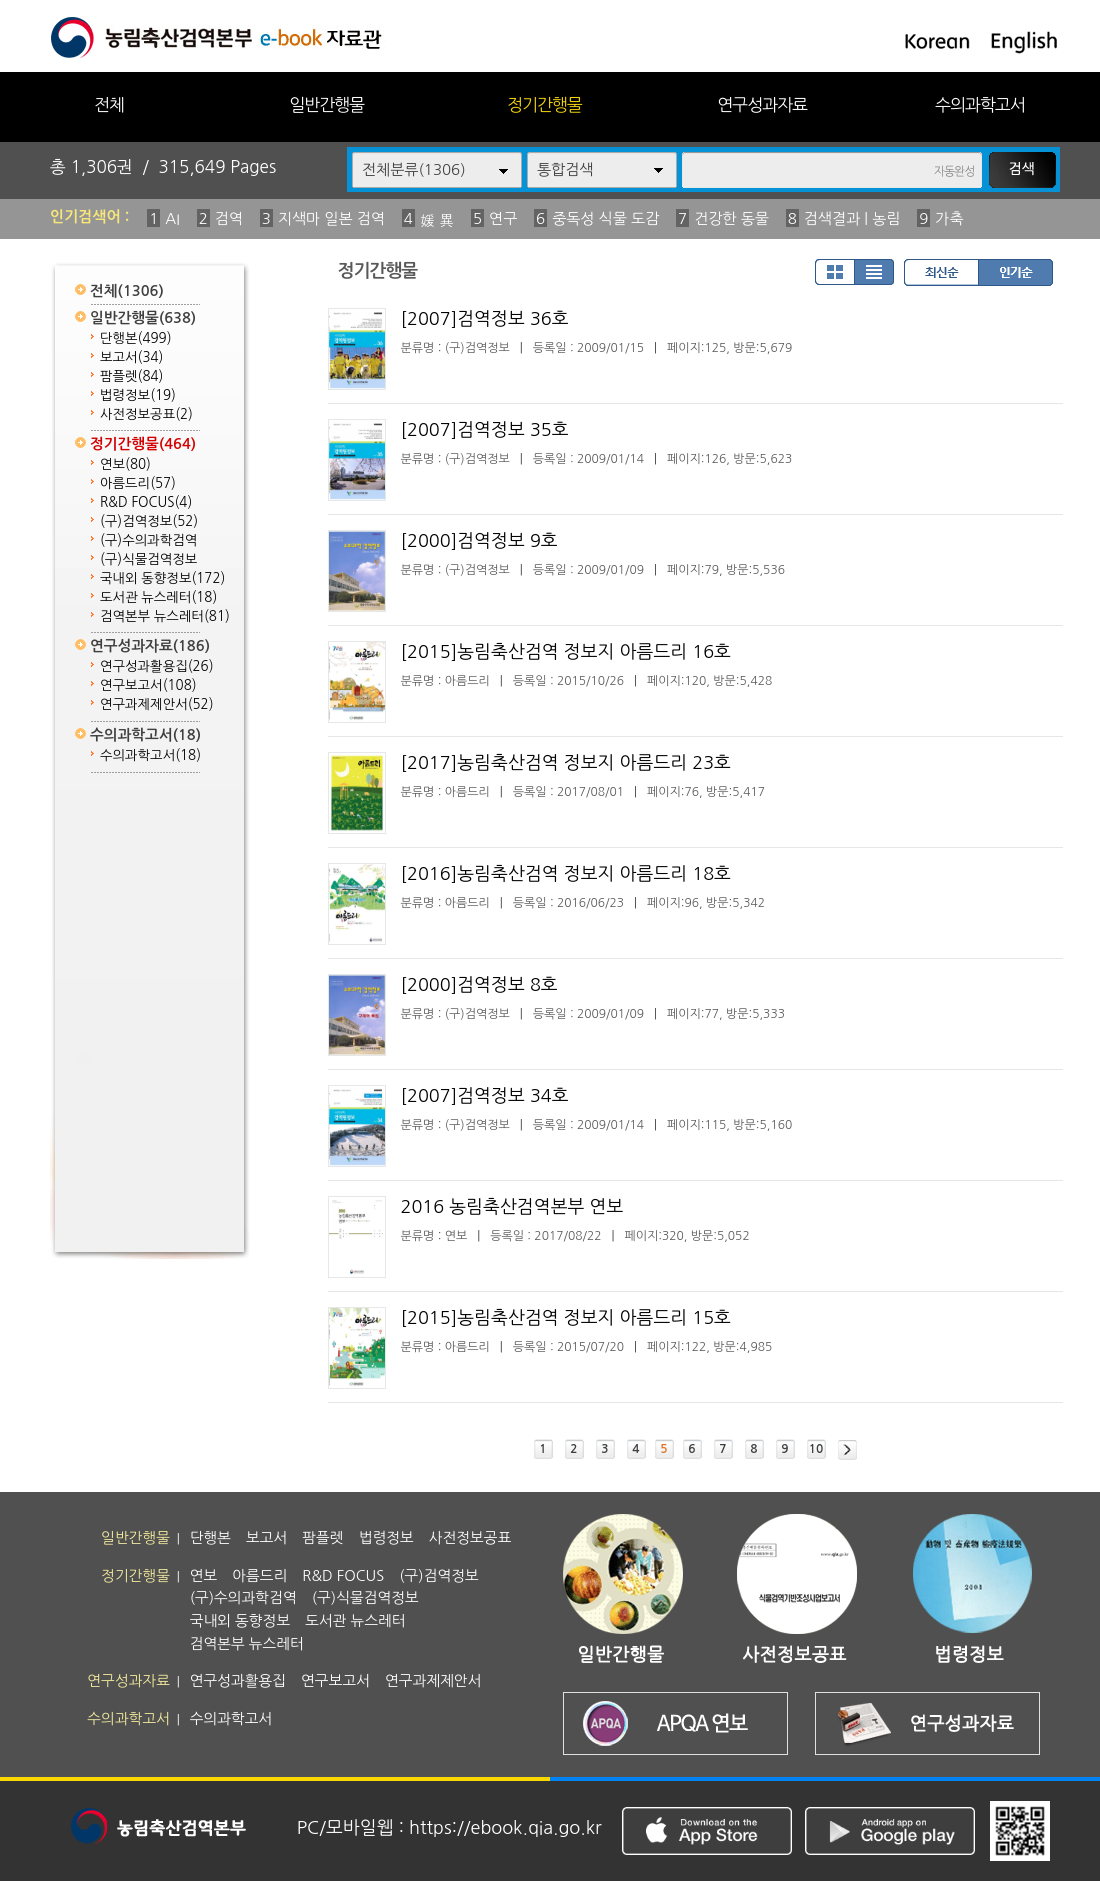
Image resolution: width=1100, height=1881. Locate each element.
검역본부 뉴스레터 (165, 616)
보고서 (131, 357)
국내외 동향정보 (162, 578)
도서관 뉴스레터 (158, 597)
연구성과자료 (762, 104)
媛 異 (437, 220)
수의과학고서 (980, 104)
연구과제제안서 (157, 704)
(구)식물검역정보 (148, 559)
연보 (125, 464)
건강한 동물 (731, 218)
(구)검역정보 (149, 521)
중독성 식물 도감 (605, 218)
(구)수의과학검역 (148, 540)
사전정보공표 (146, 414)
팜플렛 (131, 376)
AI (172, 218)
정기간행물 (544, 104)
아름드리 (138, 483)
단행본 (136, 338)
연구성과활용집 (157, 666)
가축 (949, 218)
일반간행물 (326, 104)
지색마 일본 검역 (331, 218)
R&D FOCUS (146, 502)
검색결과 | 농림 (852, 218)
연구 (503, 218)
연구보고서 (148, 685)
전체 (109, 104)
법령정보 (138, 395)
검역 (229, 218)
